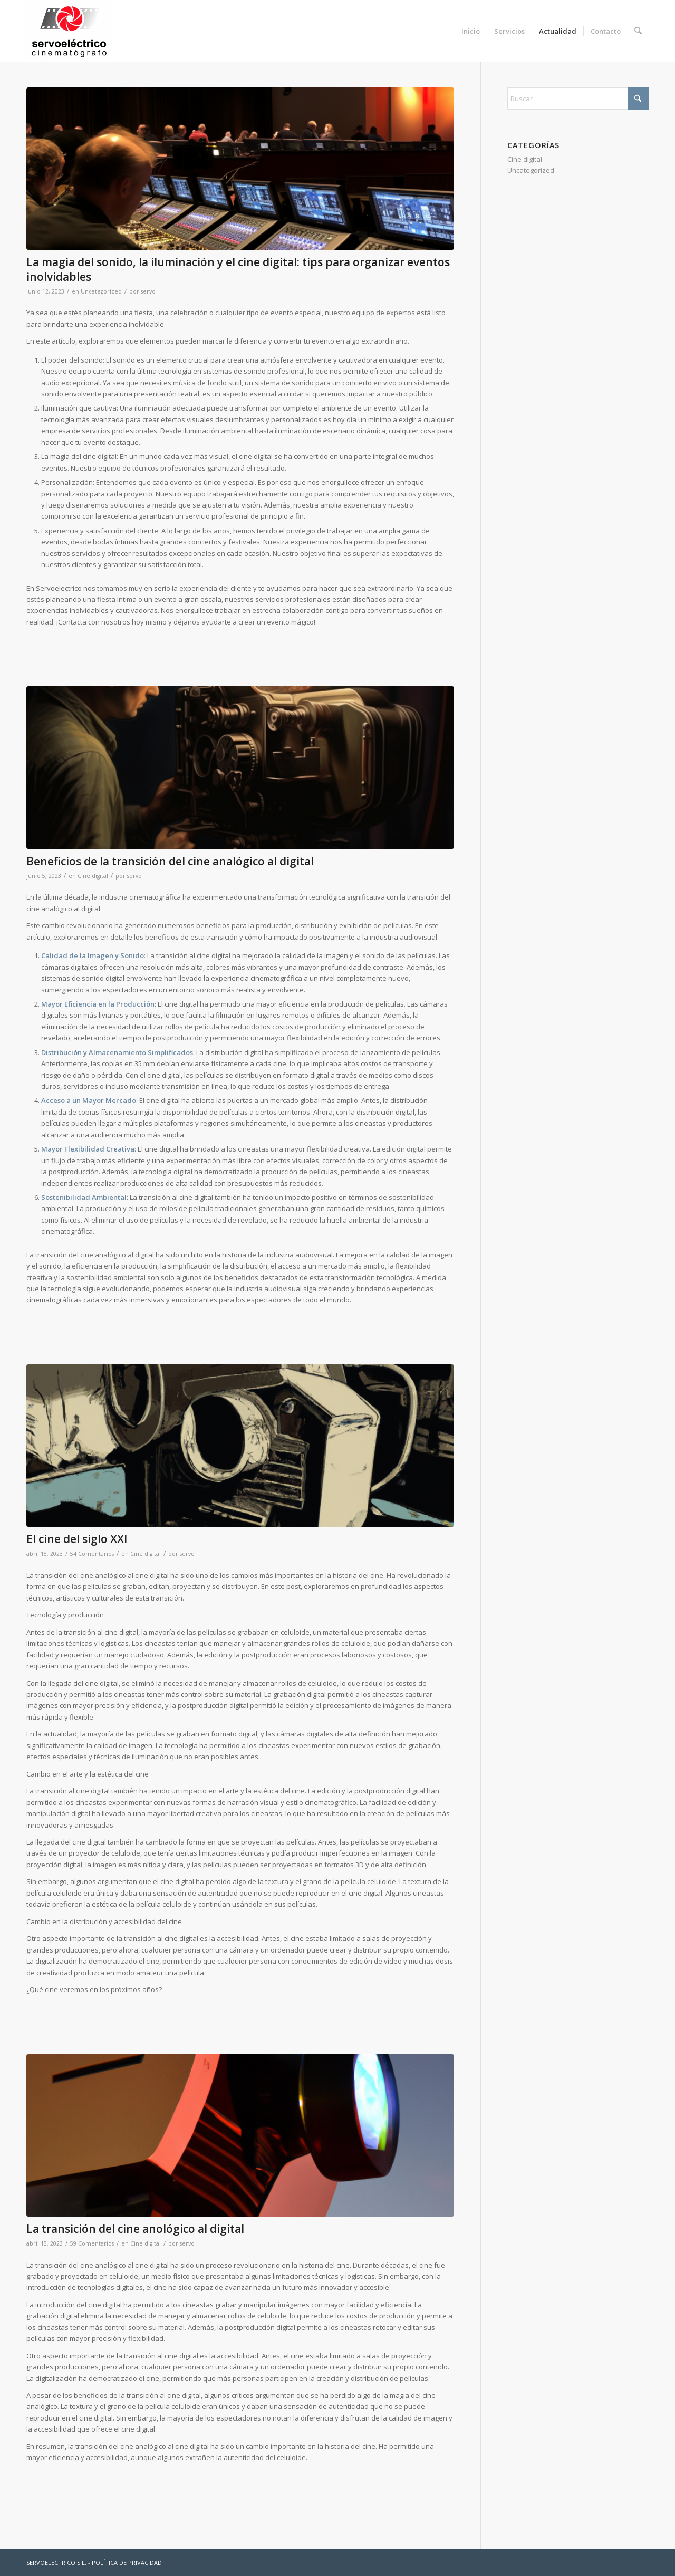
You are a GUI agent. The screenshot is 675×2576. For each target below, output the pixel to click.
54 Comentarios (92, 1553)
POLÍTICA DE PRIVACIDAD (127, 2563)
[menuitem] (471, 31)
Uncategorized (101, 291)
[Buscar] (638, 31)
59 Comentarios (92, 2243)
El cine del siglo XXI (76, 1538)
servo (148, 291)
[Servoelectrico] (69, 31)
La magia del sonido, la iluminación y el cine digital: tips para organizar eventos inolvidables (238, 269)
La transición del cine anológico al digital (135, 2228)
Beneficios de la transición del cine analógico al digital (170, 861)
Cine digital (93, 876)
